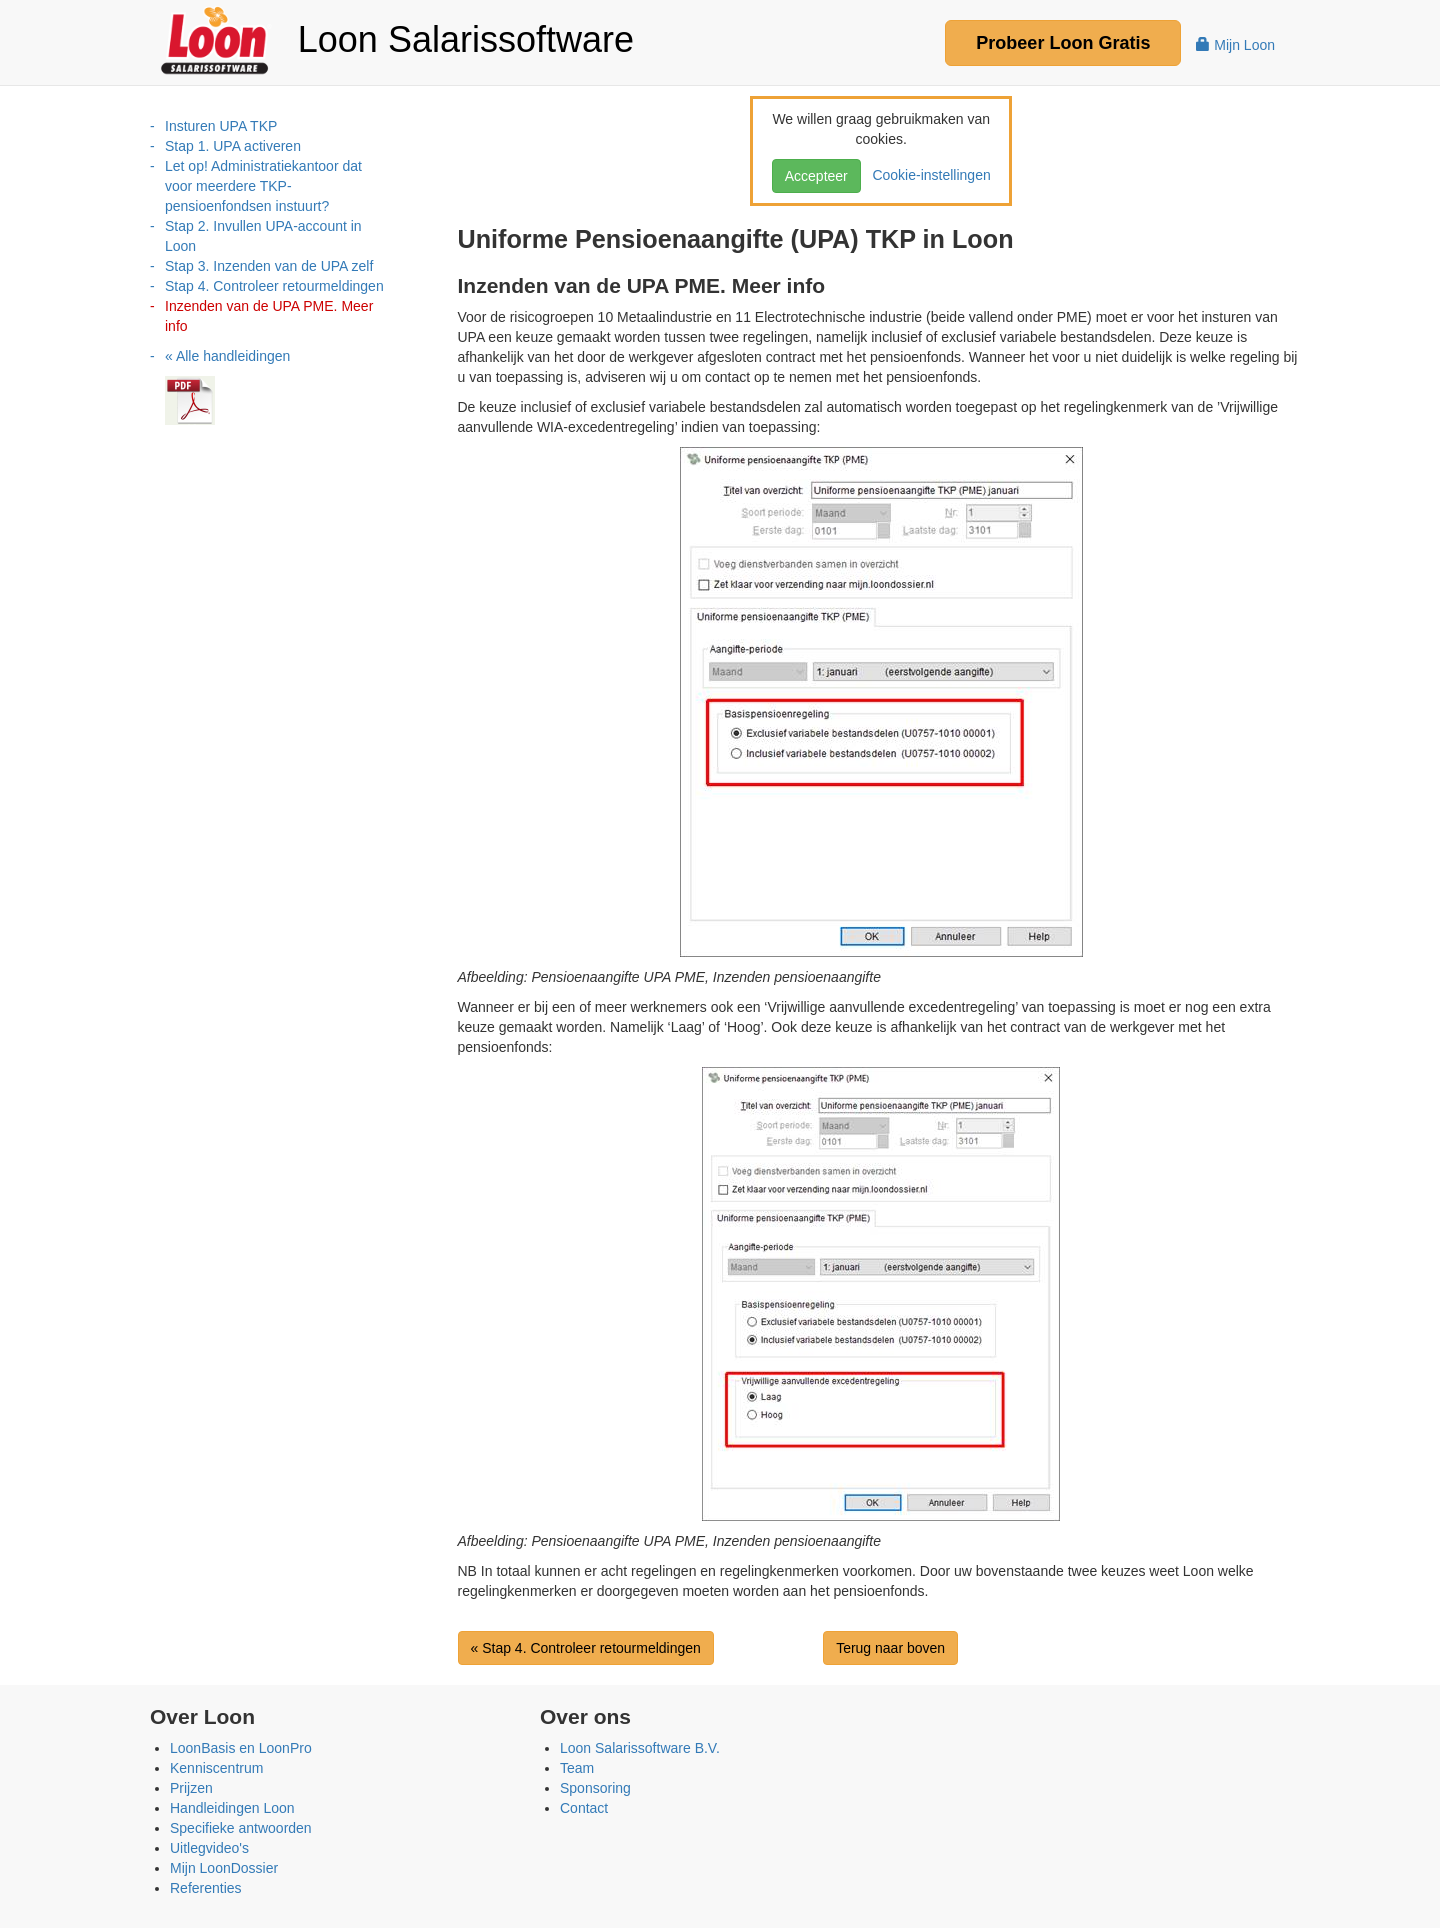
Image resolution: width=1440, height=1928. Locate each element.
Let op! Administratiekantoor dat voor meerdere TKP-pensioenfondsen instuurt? (263, 186)
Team (577, 1768)
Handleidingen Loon (232, 1808)
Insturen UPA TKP (221, 126)
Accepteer (816, 176)
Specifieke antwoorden (241, 1828)
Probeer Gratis (1063, 43)
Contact (584, 1808)
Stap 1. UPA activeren (233, 146)
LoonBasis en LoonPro (241, 1748)
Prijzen (191, 1788)
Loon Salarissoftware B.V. (640, 1748)
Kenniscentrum (216, 1768)
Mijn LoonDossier (224, 1868)
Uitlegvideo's (209, 1848)
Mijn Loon (1235, 45)
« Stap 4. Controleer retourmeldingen (586, 1648)
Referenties (206, 1888)
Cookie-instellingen (928, 175)
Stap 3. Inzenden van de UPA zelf (269, 266)
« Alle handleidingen (227, 356)
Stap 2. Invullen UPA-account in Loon (263, 236)
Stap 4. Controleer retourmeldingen (274, 286)
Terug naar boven (890, 1648)
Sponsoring (595, 1788)
